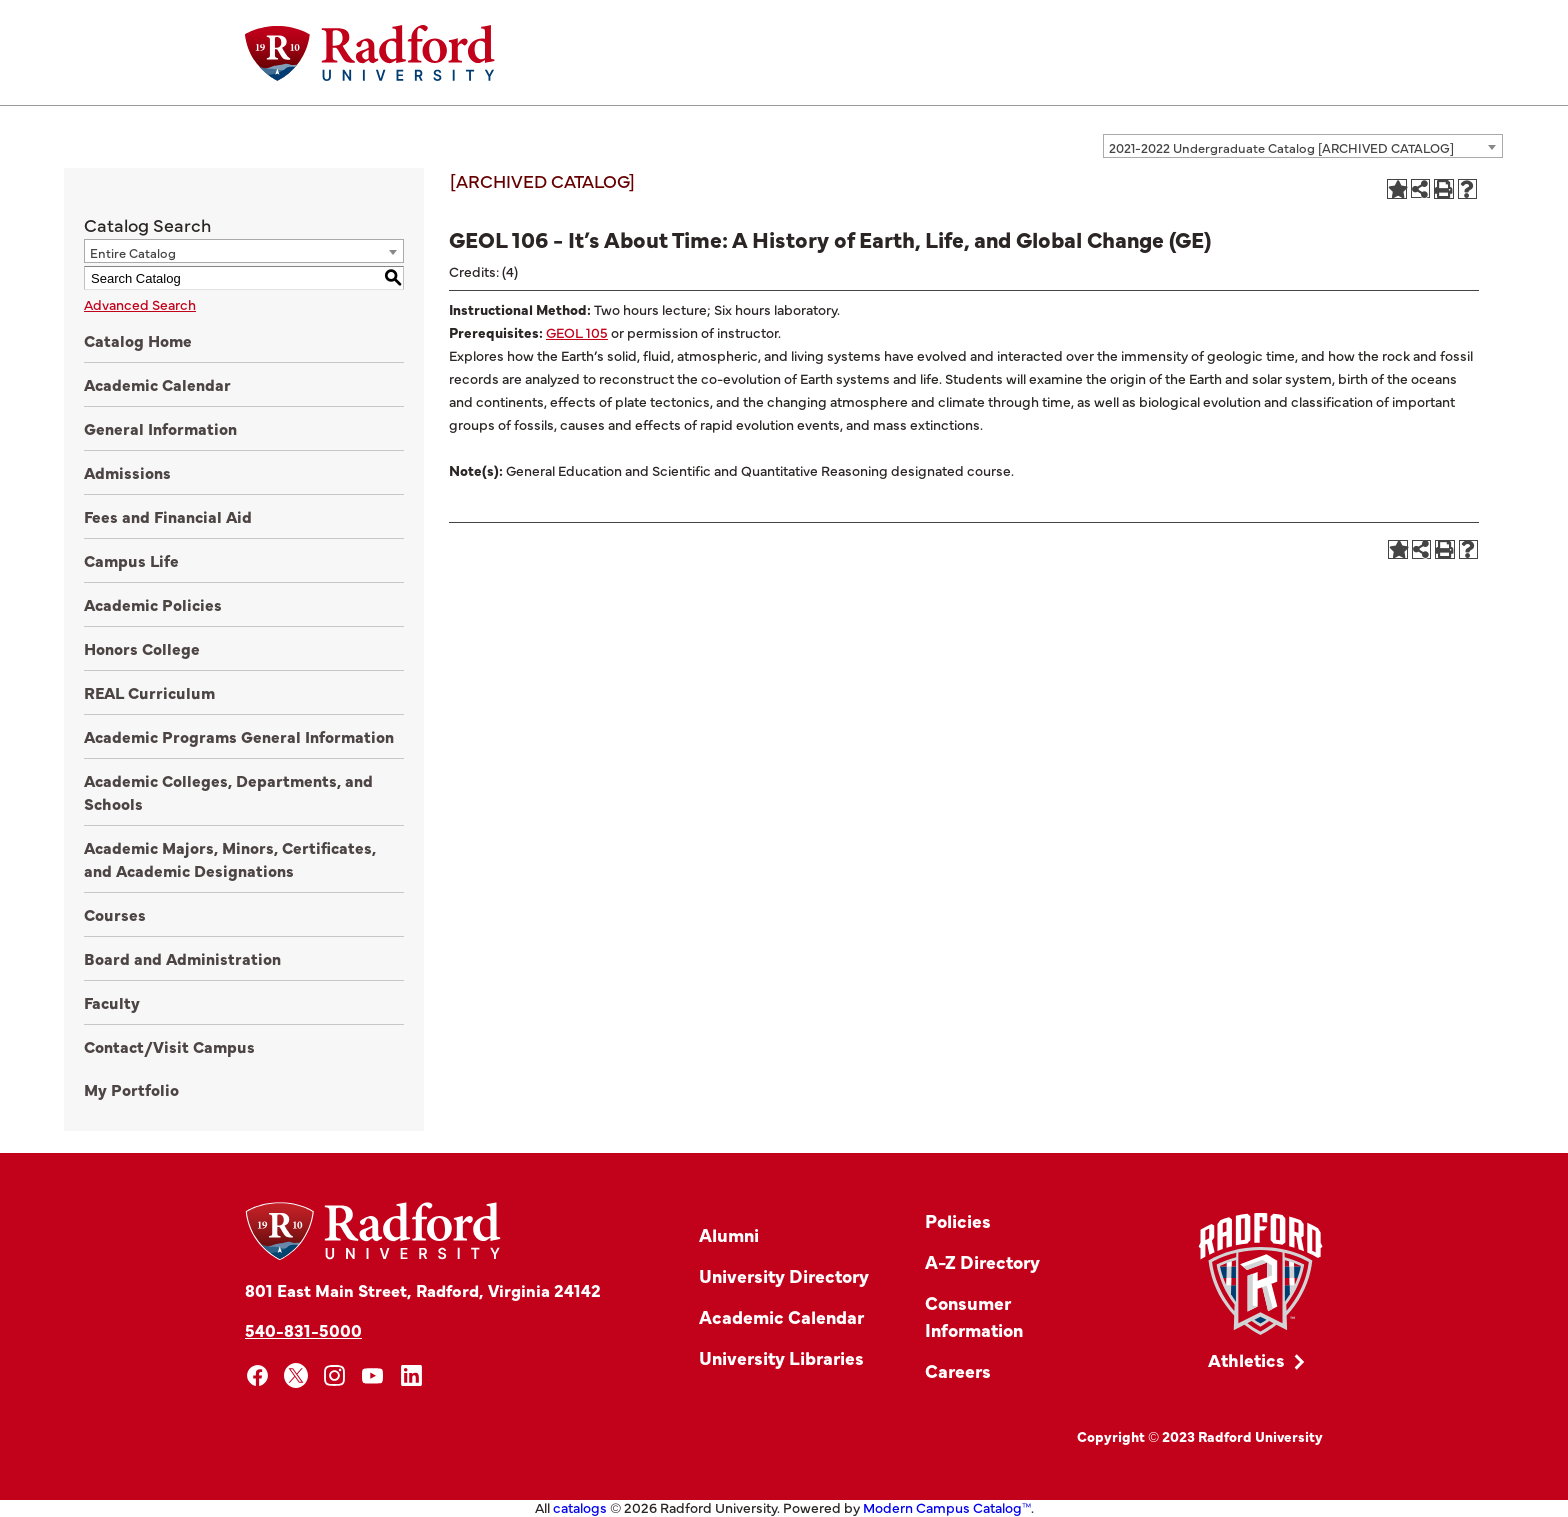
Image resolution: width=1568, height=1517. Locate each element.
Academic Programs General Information (239, 736)
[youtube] (373, 1375)
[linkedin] (411, 1375)
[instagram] (334, 1375)
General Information (160, 428)
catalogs (580, 1507)
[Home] (370, 53)
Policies (958, 1220)
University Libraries (781, 1357)
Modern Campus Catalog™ (947, 1507)
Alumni (729, 1234)
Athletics (1246, 1359)
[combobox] (1303, 146)
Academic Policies (153, 604)
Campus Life (131, 560)
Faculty (112, 1002)
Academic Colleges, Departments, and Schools (228, 791)
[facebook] (257, 1375)
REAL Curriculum (149, 692)
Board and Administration (182, 958)
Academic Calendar (157, 384)
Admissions (127, 472)
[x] (296, 1375)
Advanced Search (140, 304)
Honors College (142, 648)
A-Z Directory (982, 1261)
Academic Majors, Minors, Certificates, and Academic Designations (230, 858)
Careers (958, 1370)
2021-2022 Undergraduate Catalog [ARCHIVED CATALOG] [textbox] (1281, 147)
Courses (115, 914)
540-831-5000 (303, 1329)
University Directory (784, 1275)
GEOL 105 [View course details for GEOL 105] (577, 332)
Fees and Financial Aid (168, 516)
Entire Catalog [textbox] (133, 252)
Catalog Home (138, 340)
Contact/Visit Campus (169, 1046)
